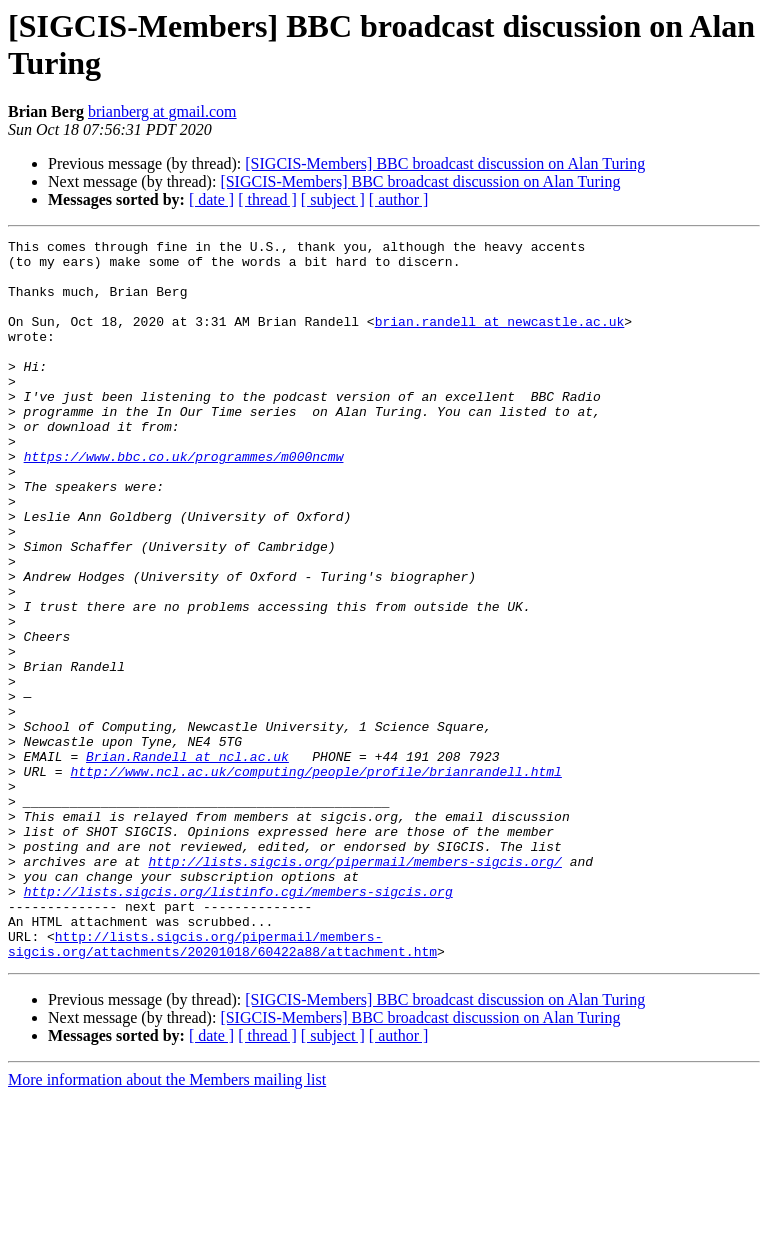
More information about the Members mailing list (167, 1223)
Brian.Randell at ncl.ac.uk (187, 861)
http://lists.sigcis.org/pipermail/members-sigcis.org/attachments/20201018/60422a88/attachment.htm (222, 1086)
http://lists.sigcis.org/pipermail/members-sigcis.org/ (354, 987)
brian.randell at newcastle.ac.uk (500, 339)
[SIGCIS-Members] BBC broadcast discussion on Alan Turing (445, 163)
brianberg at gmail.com (162, 111)
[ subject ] (333, 199)
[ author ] (399, 199)
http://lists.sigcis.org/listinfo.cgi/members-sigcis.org (238, 1023)
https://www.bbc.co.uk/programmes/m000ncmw (184, 501)
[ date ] (211, 199)
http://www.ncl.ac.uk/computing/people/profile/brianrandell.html (315, 879)
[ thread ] (267, 199)
